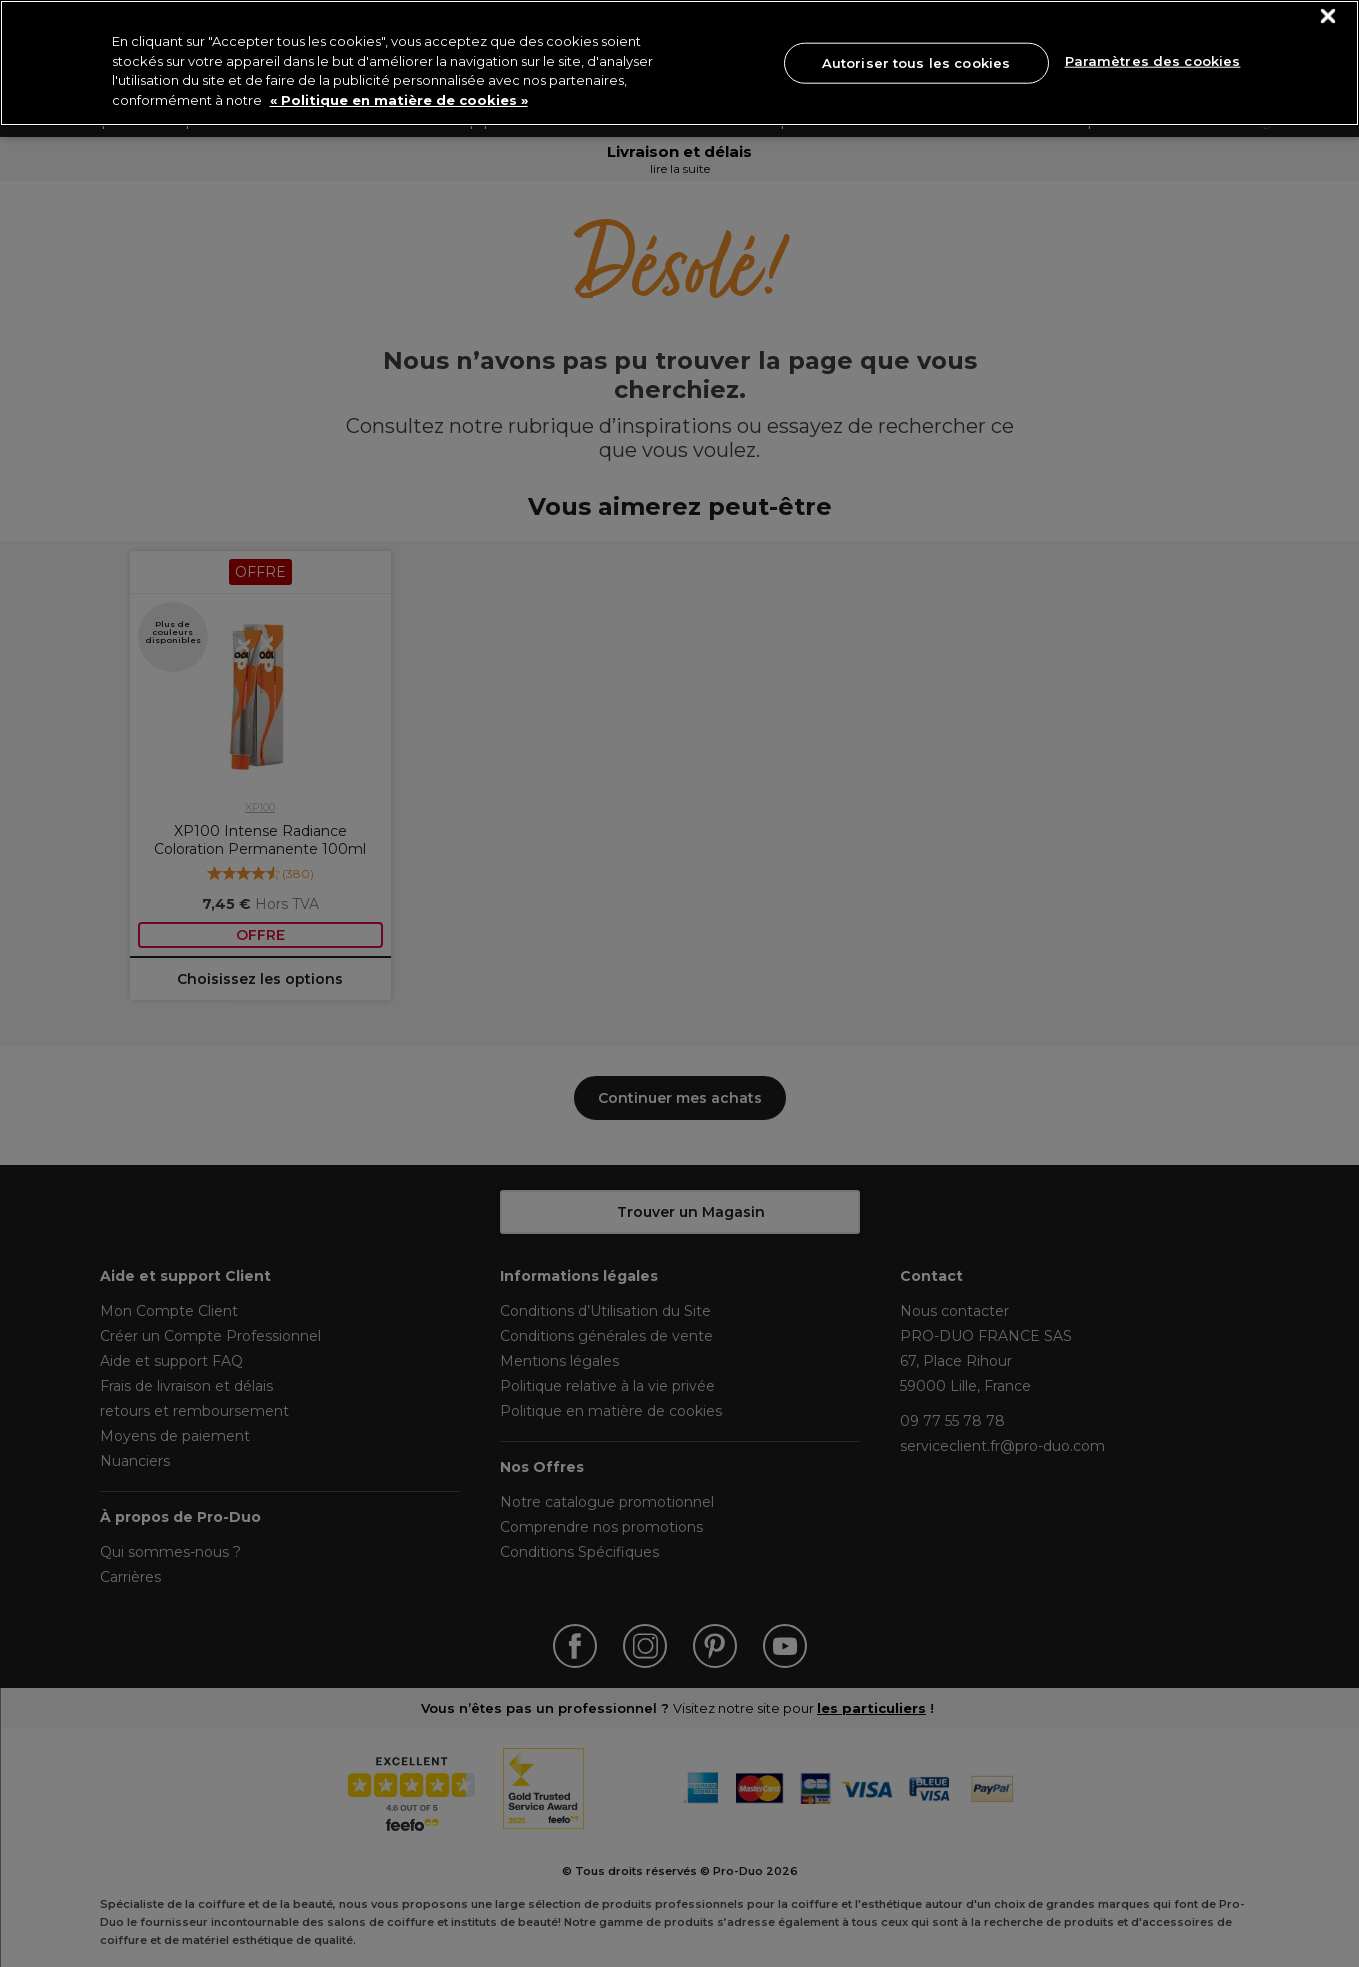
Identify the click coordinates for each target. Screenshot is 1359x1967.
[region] (679, 63)
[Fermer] (1328, 16)
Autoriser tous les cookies (916, 62)
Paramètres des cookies (1153, 61)
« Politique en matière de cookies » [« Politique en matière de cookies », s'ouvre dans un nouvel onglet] (399, 100)
